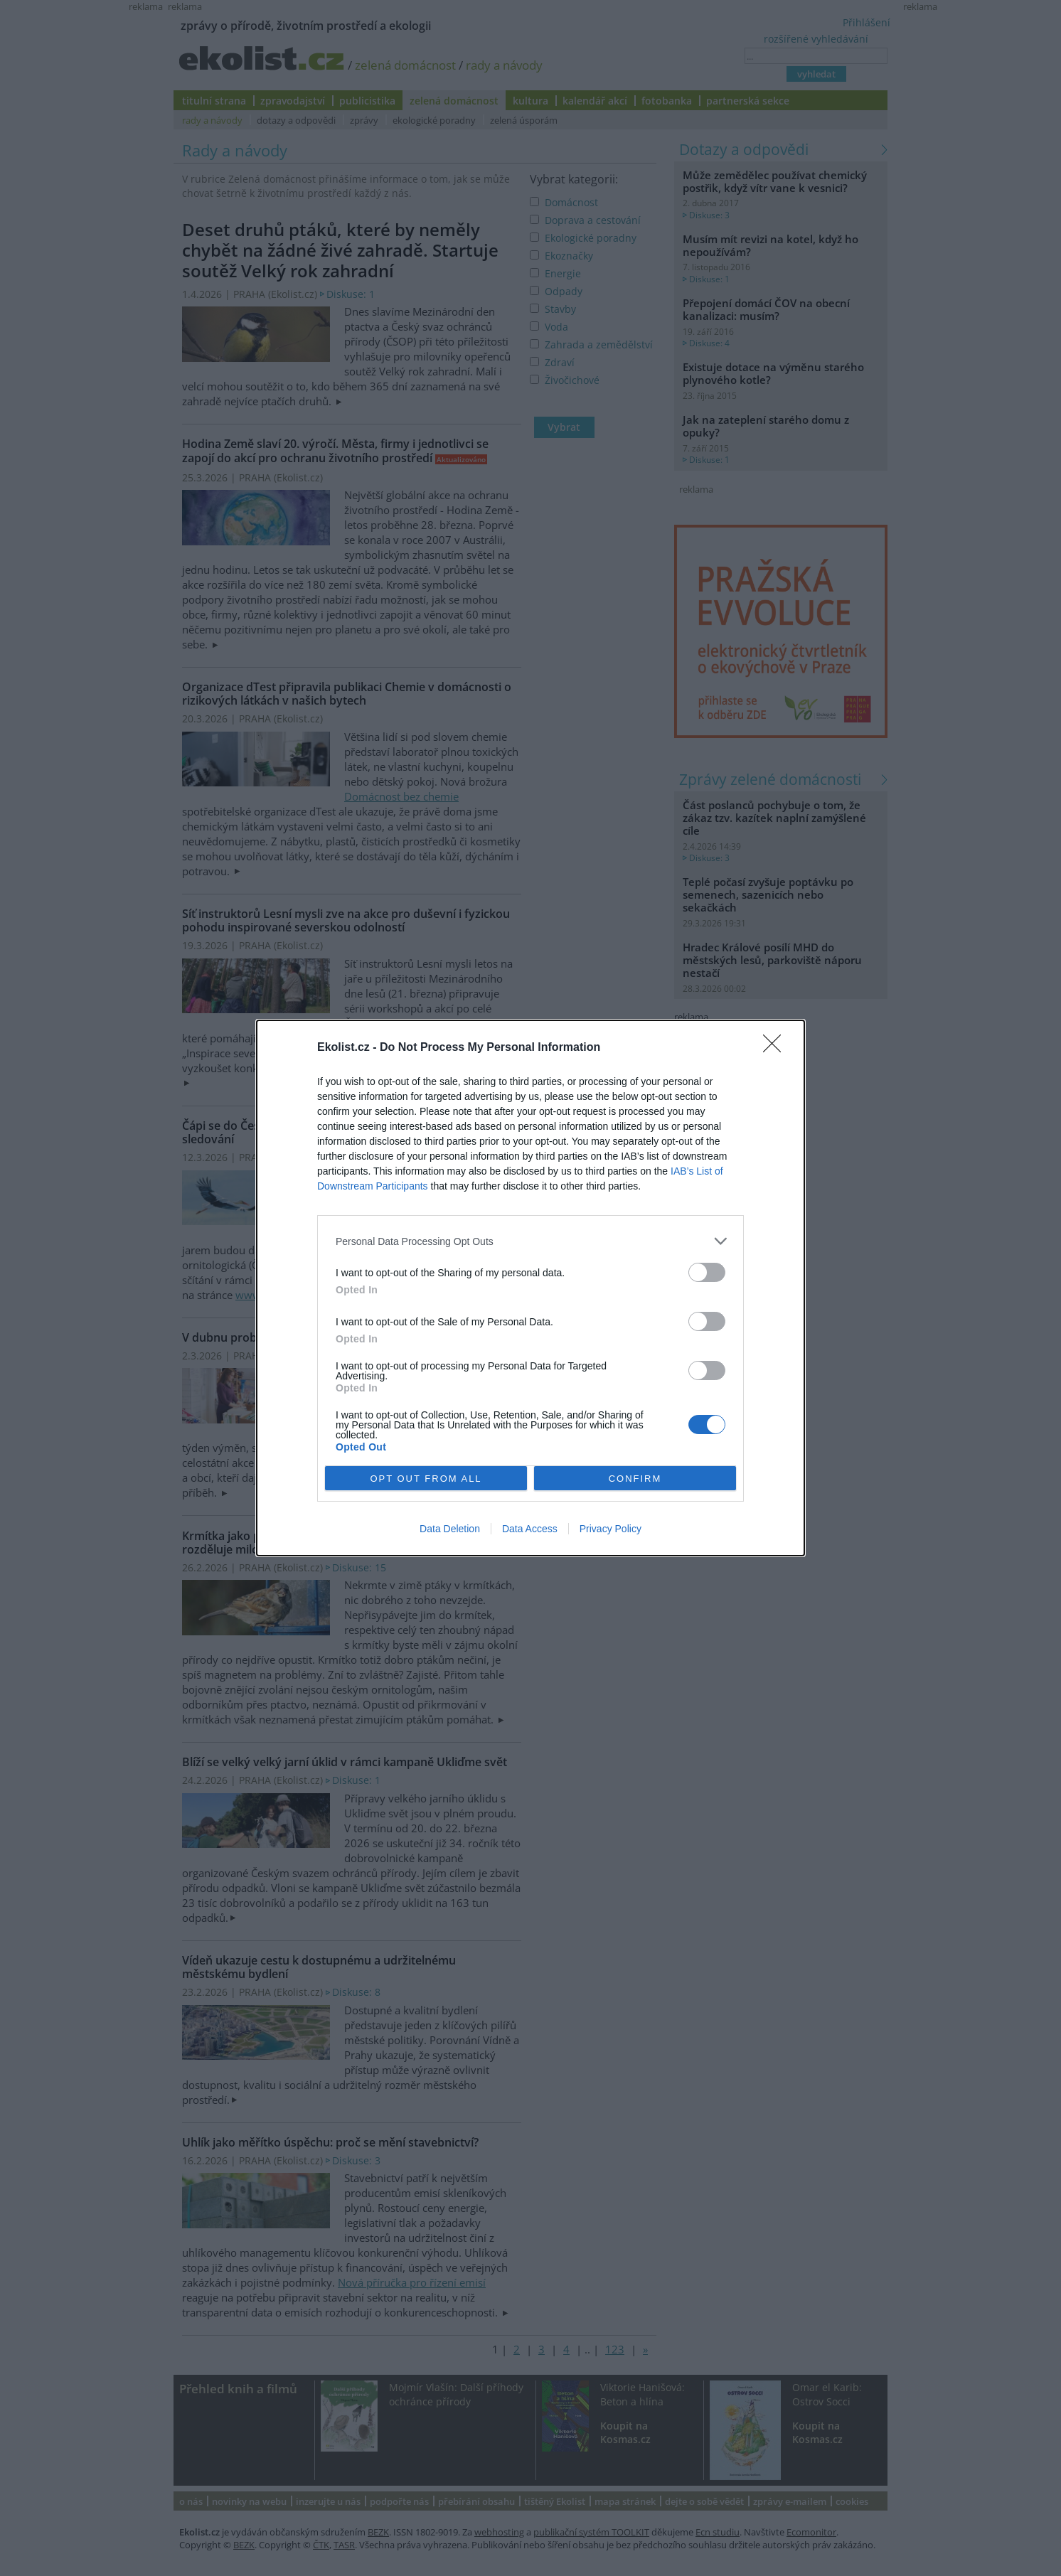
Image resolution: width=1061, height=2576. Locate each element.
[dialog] (530, 1288)
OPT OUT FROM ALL (425, 1478)
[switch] (706, 1272)
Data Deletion (450, 1528)
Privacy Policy (610, 1528)
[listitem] (530, 1241)
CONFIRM (635, 1478)
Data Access (530, 1528)
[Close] (776, 1048)
